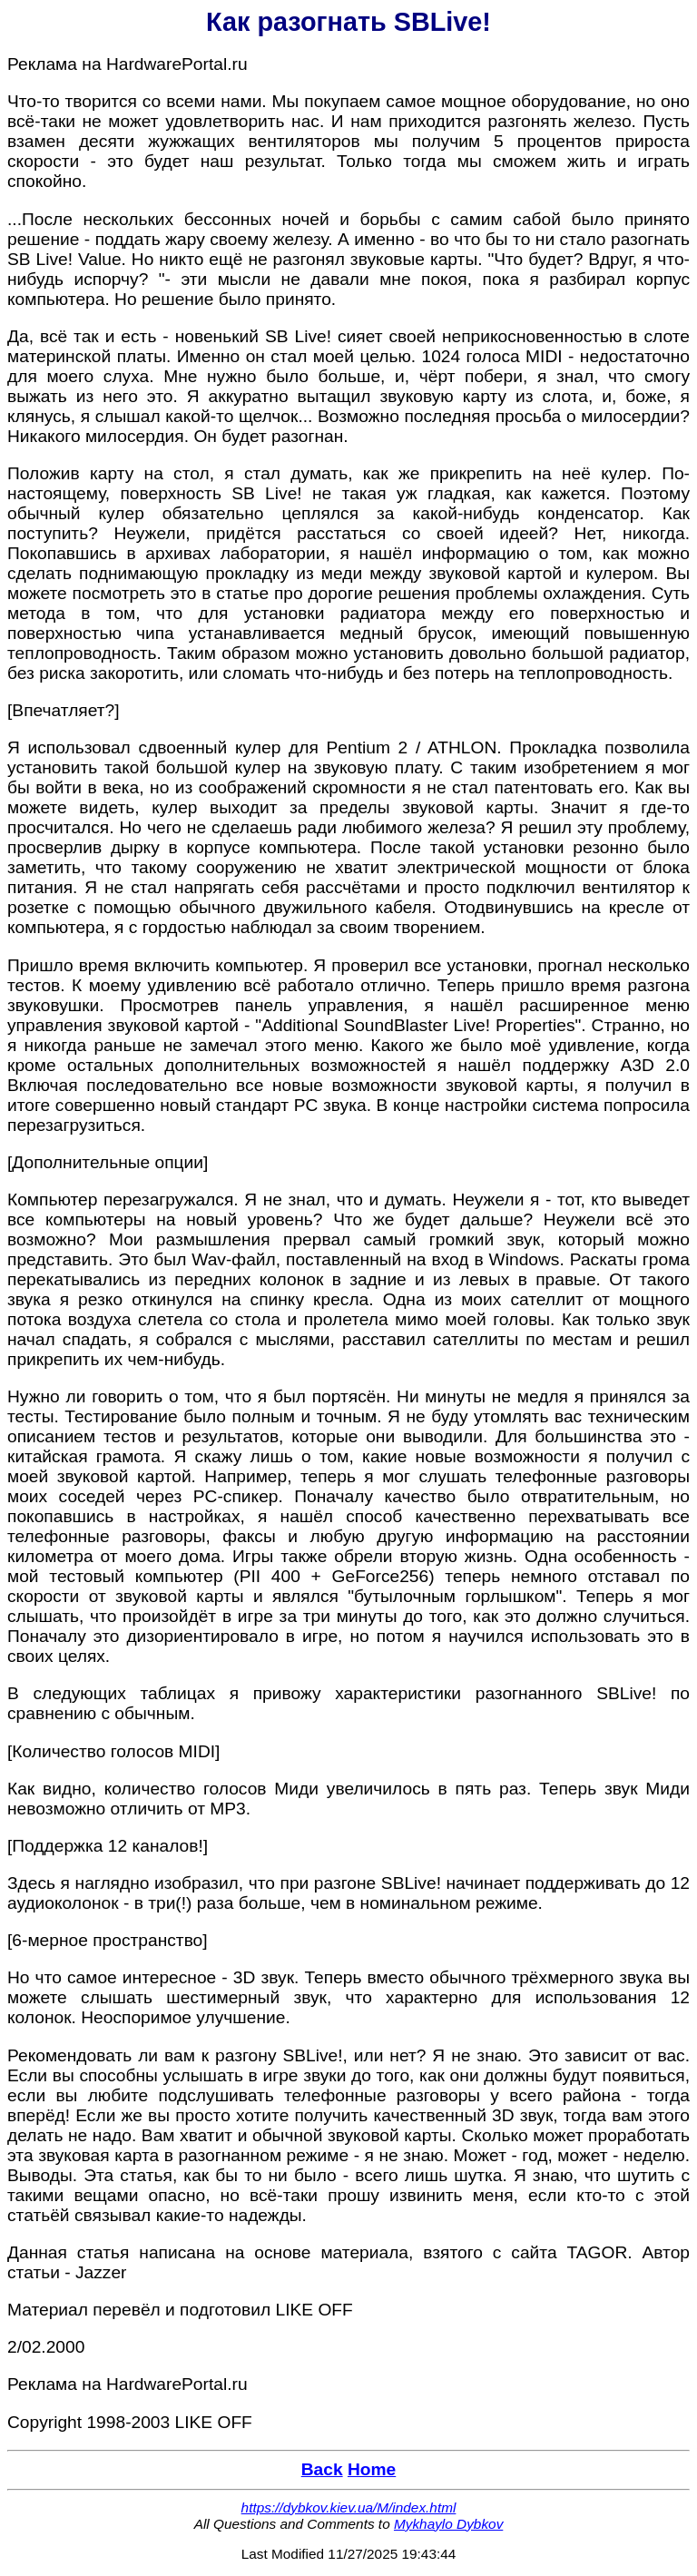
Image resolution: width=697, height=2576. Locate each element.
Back (322, 2469)
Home (372, 2469)
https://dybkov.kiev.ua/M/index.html (348, 2507)
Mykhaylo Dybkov (448, 2524)
